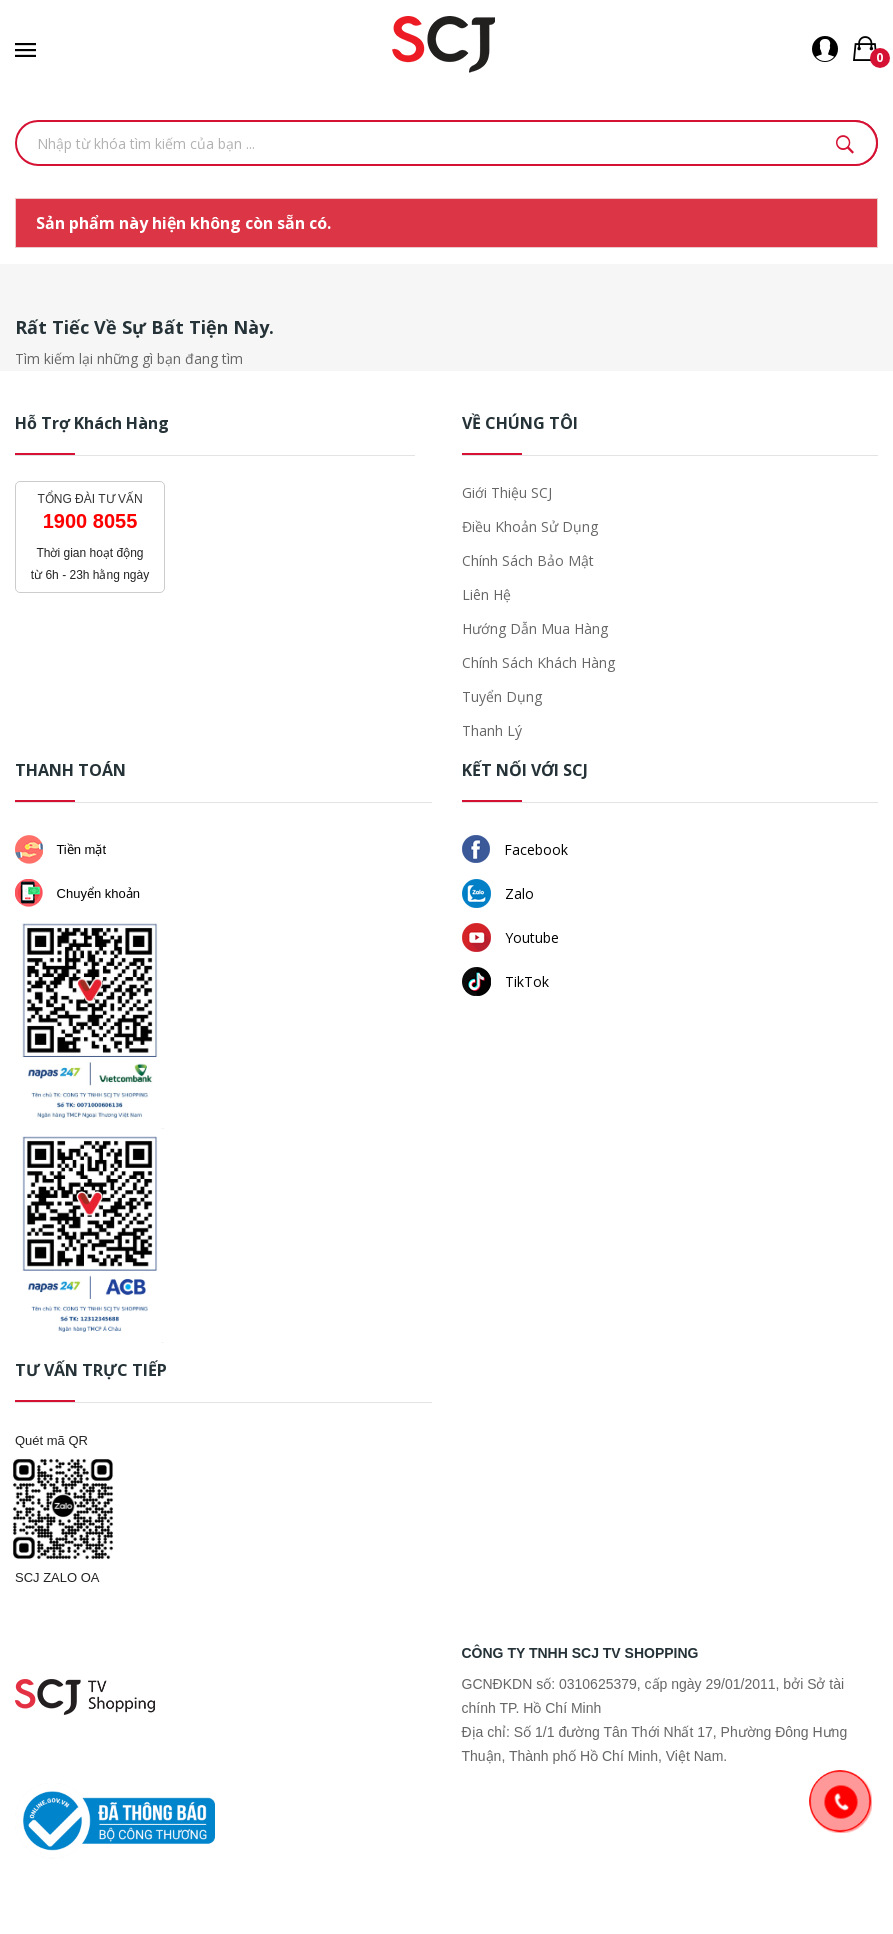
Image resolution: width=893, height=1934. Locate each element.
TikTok (505, 981)
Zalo (498, 893)
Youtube (510, 937)
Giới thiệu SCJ (507, 492)
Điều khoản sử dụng (530, 526)
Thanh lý (492, 730)
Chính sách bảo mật (528, 560)
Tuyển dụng (502, 696)
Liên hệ (486, 594)
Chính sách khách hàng (538, 662)
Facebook (515, 849)
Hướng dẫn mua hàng (535, 628)
